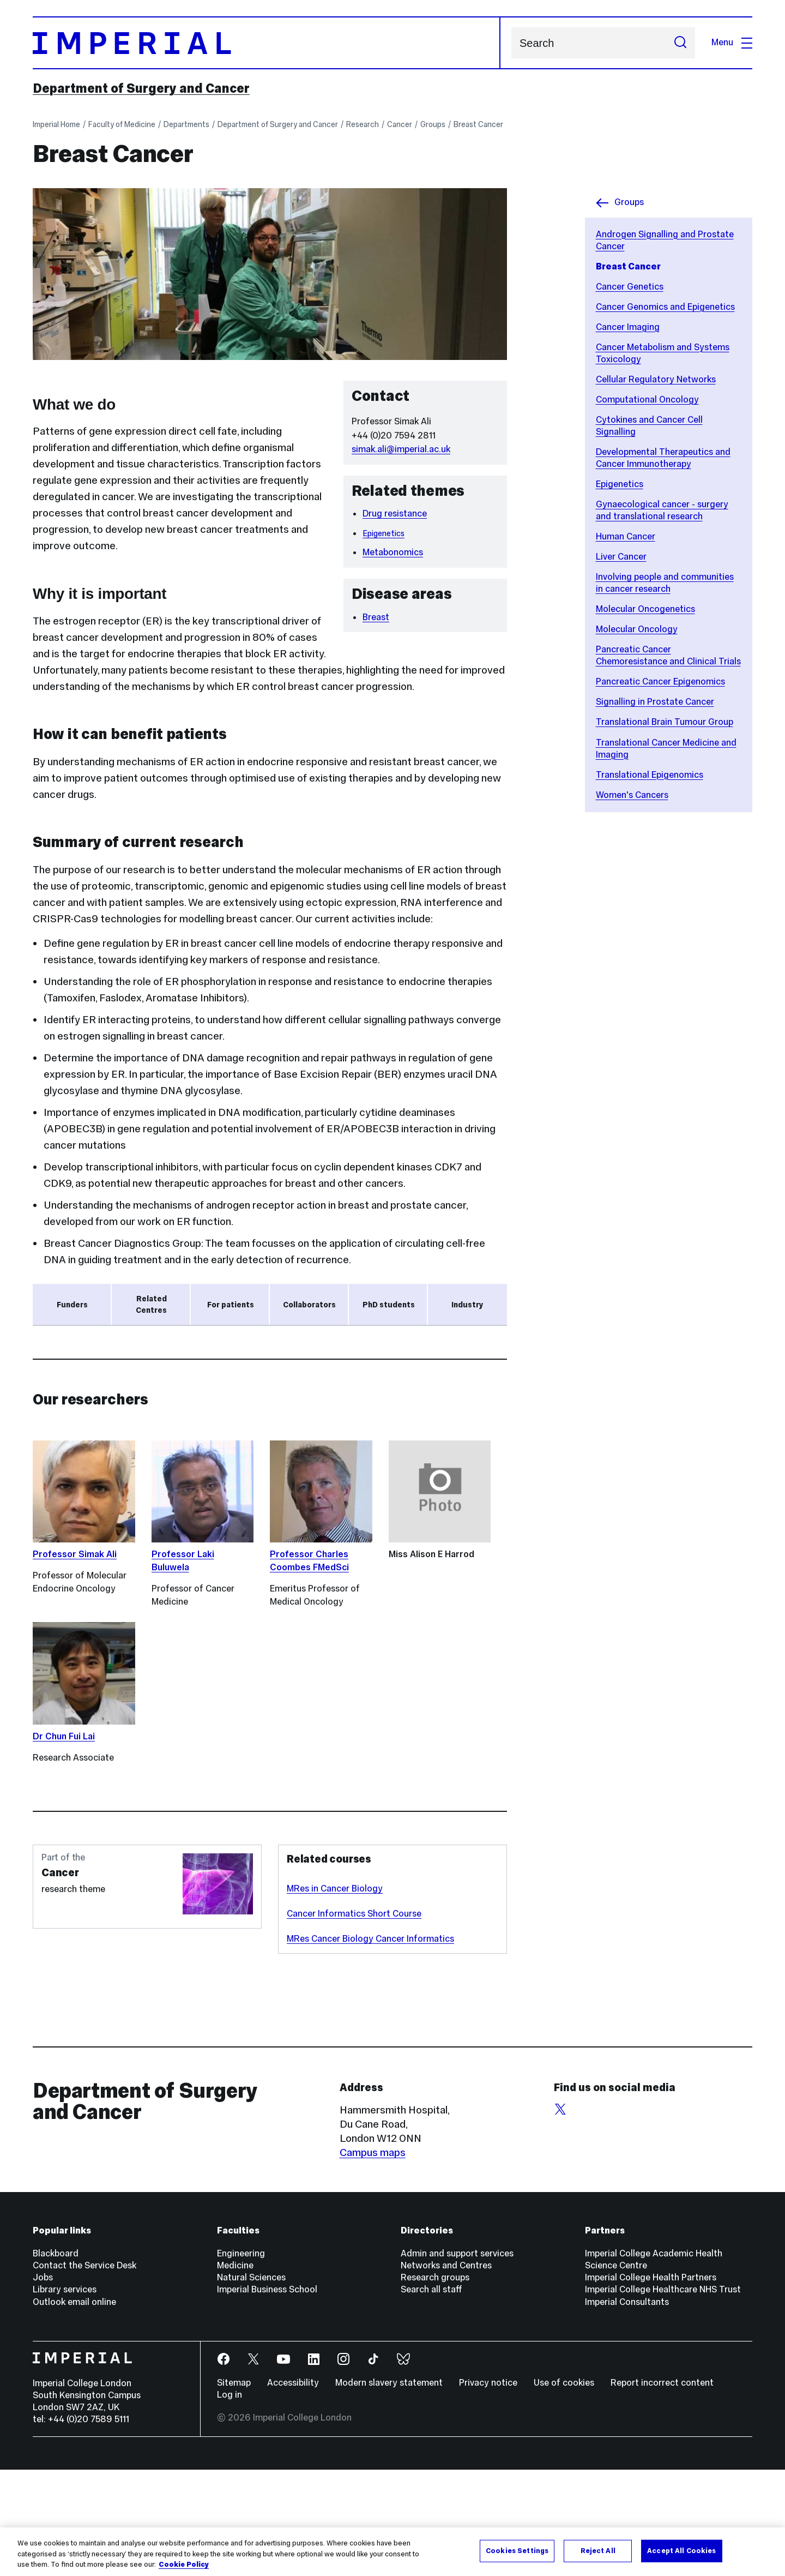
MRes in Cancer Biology (335, 1995)
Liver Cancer (621, 556)
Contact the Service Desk (84, 2371)
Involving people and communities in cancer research (665, 583)
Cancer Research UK (80, 1346)
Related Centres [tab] (151, 1305)
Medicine (235, 2371)
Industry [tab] (467, 1305)
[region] (392, 2551)
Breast (376, 617)
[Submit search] (680, 42)
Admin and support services (457, 2359)
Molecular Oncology (637, 629)
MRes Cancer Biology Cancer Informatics (370, 2045)
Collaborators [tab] (309, 1305)
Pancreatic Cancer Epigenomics (660, 681)
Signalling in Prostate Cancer (655, 701)
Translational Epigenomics (649, 774)
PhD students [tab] (389, 1305)
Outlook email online (74, 2408)
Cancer (399, 124)
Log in (229, 2501)
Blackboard (55, 2359)
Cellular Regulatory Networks (656, 379)
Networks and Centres (446, 2371)
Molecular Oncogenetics (645, 609)
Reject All (598, 2550)
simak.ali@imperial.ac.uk (401, 449)
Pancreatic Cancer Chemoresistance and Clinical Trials (668, 655)
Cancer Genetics (629, 286)
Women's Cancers (632, 795)
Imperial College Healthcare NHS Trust (663, 2395)
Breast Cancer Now (78, 1368)
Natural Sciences (251, 2383)
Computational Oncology (647, 399)
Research (362, 124)
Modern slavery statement (389, 2489)
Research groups (435, 2383)
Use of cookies (564, 2489)
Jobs (43, 2383)
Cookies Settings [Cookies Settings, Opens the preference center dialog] (517, 2550)
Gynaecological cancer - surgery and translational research (662, 510)
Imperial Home (56, 124)
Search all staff (431, 2395)
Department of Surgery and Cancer (141, 88)
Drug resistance (395, 513)
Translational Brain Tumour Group (664, 722)
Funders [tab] (72, 1305)
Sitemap (234, 2489)
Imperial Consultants (627, 2408)
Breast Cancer (478, 124)
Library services (64, 2395)
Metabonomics (393, 552)
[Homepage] (266, 42)
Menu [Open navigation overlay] (731, 42)
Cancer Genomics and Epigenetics (665, 307)
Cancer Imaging (628, 327)
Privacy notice (488, 2489)
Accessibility (293, 2489)
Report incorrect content (662, 2489)
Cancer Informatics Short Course (354, 2020)
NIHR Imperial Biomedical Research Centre (122, 1389)
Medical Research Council (104, 1410)
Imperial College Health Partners (650, 2383)
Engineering (241, 2359)
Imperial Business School (267, 2395)
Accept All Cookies (681, 2550)
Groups (432, 124)
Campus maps (373, 2258)
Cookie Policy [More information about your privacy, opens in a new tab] (184, 2564)
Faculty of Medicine (121, 124)
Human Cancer (625, 536)
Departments (186, 124)
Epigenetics (619, 484)
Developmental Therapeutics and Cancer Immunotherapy (663, 458)
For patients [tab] (230, 1305)
